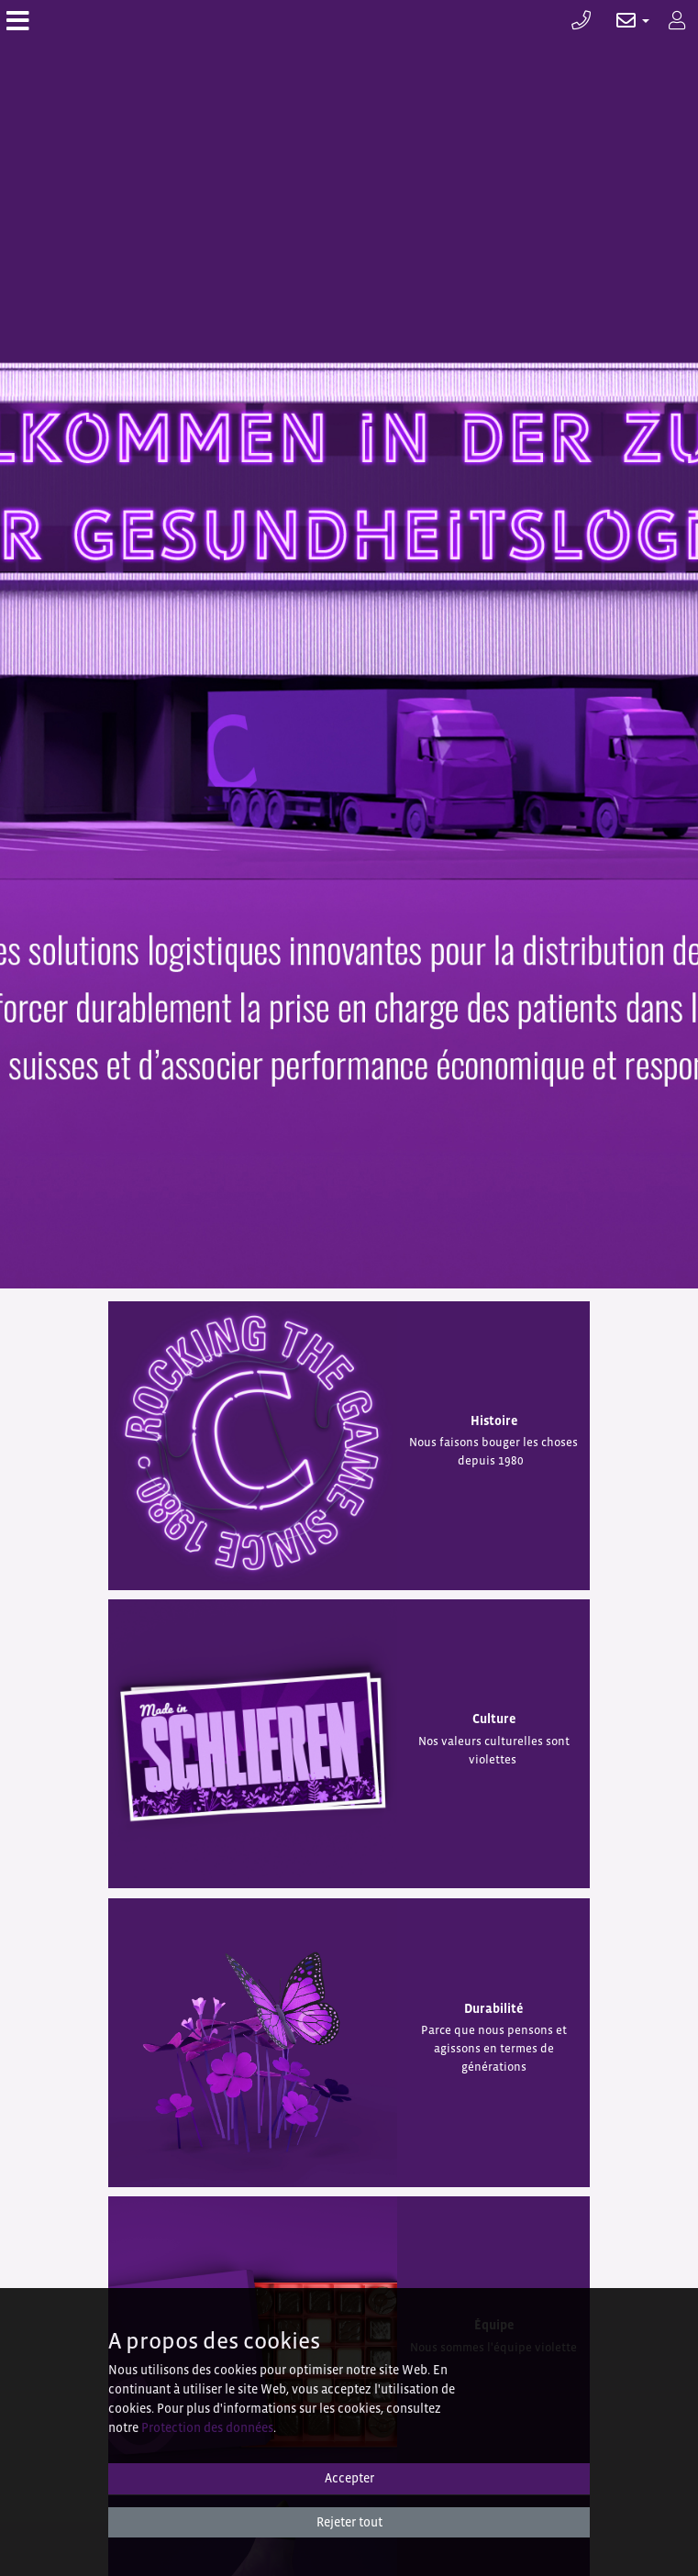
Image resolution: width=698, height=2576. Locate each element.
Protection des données (207, 2427)
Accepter (349, 2478)
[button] (623, 20)
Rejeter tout (349, 2522)
